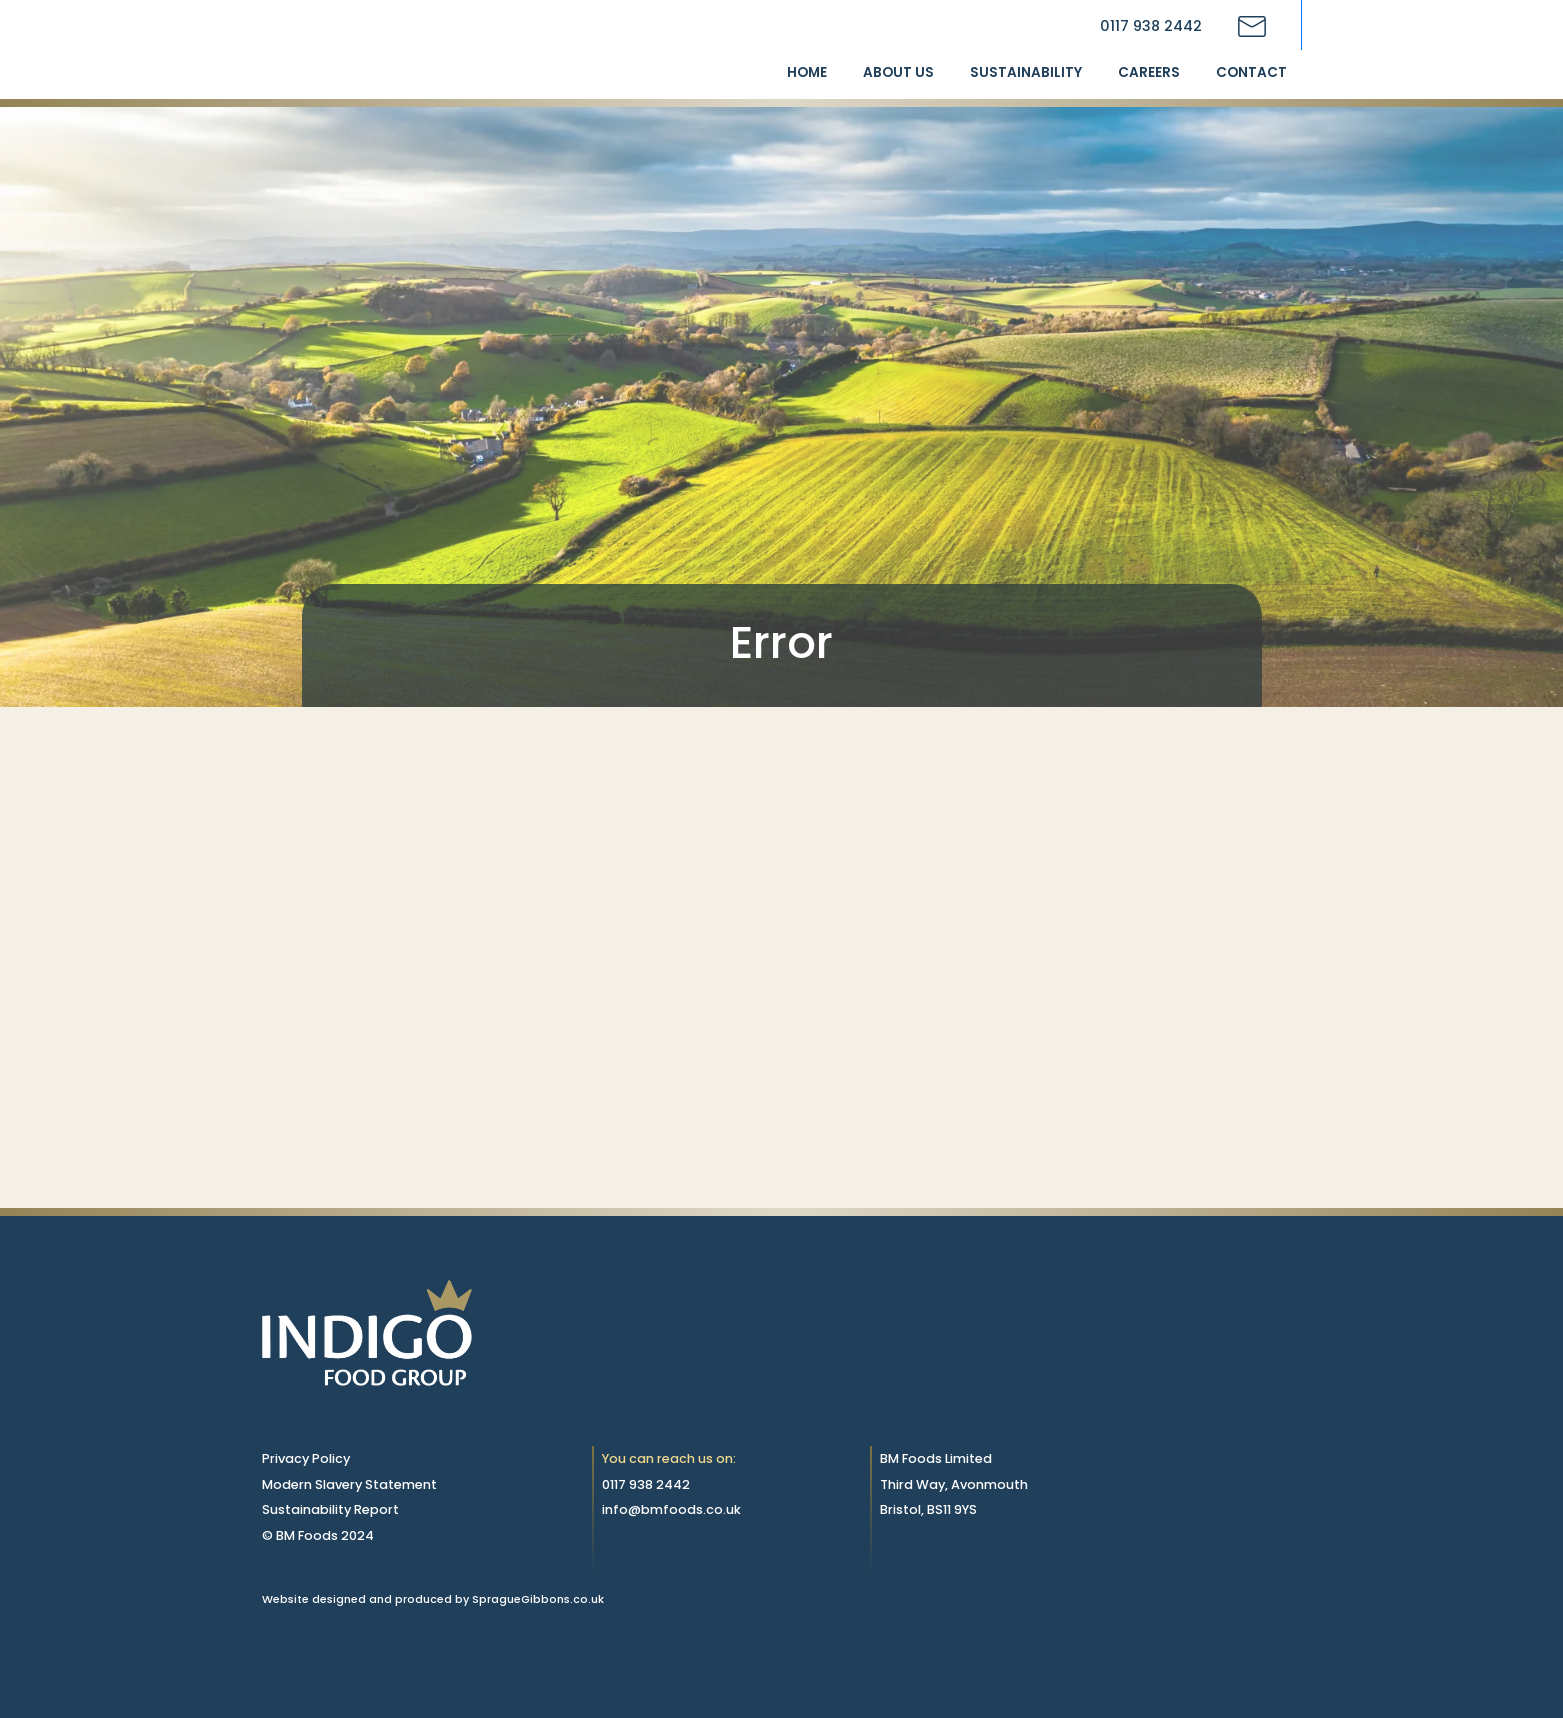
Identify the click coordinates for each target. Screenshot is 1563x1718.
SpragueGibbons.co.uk (538, 1599)
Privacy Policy (306, 1458)
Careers (1149, 72)
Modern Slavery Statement (349, 1484)
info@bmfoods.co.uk (671, 1509)
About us (898, 72)
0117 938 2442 (1151, 26)
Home (807, 72)
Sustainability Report (330, 1509)
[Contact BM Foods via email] (1252, 26)
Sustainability (1026, 72)
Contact (1251, 72)
